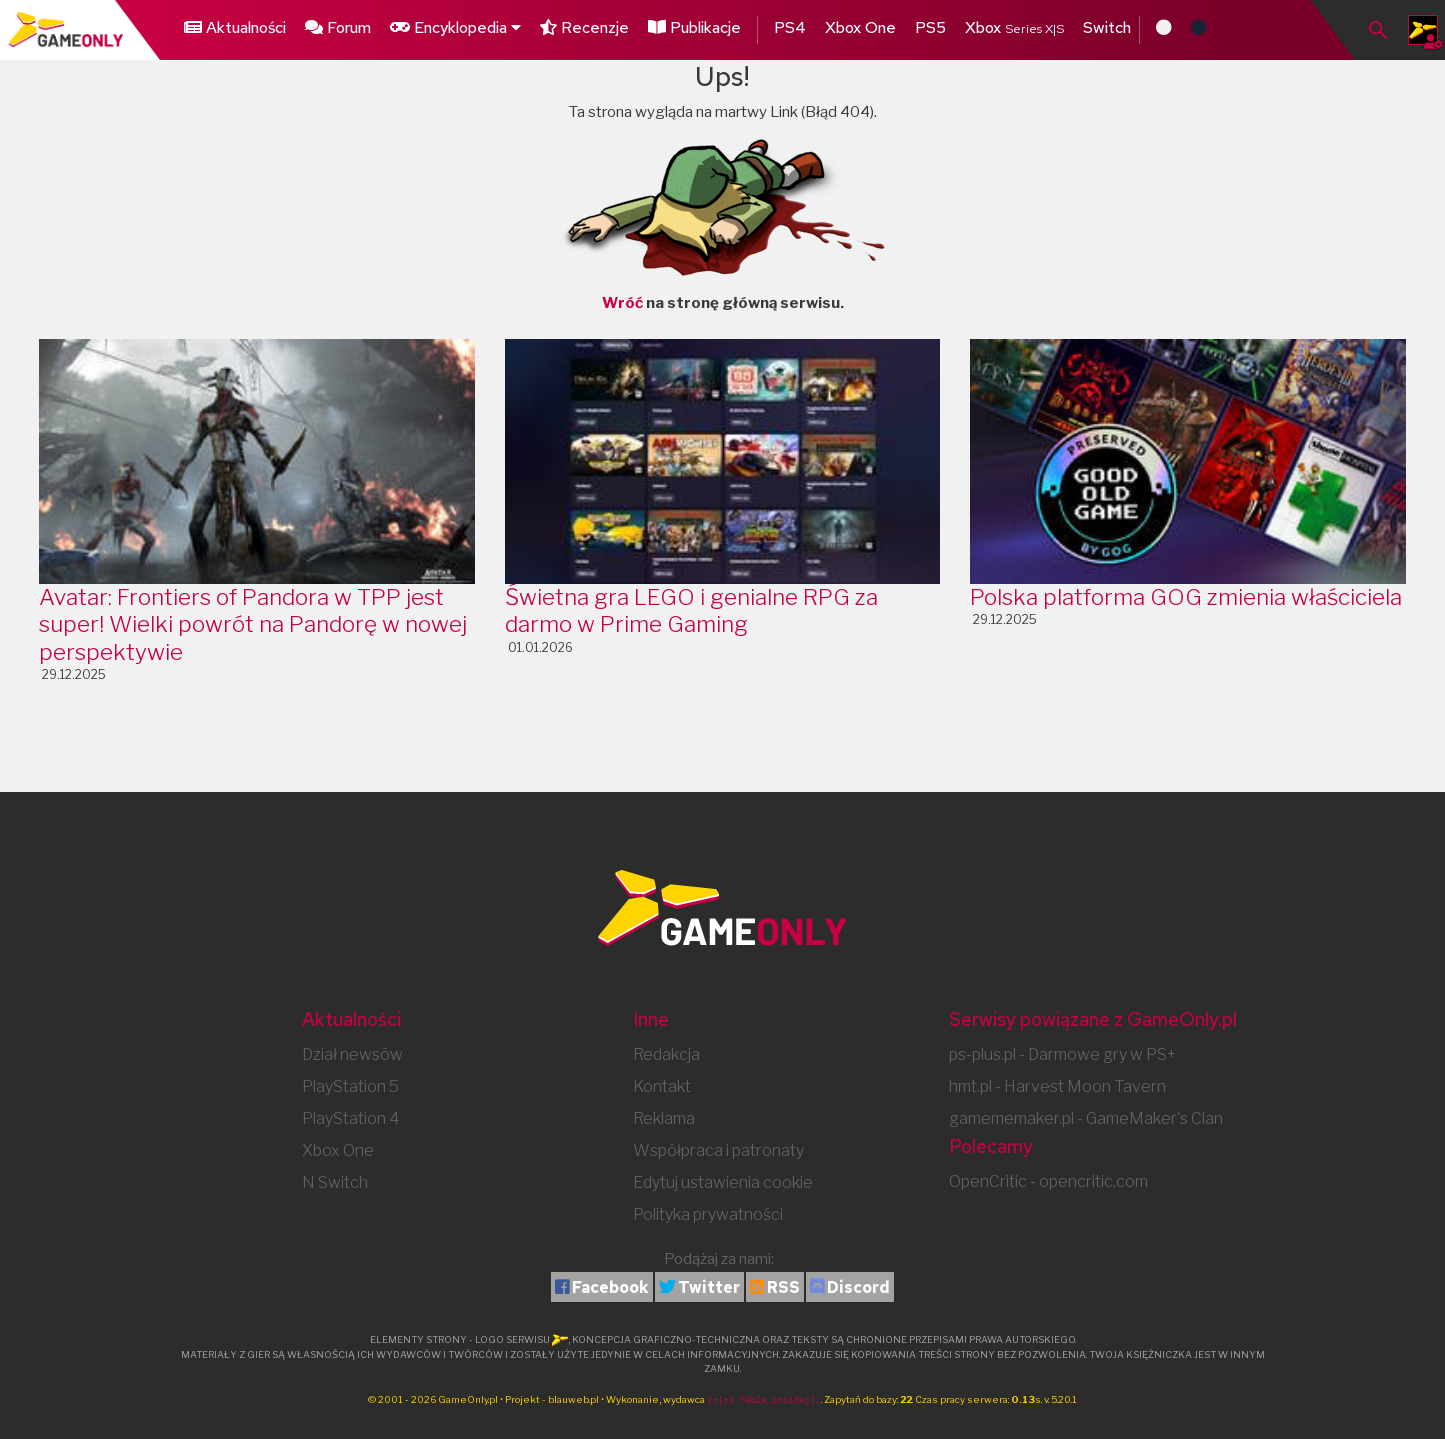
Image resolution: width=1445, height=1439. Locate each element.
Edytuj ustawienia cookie (723, 1182)
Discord (858, 1287)
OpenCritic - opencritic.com (1048, 1181)
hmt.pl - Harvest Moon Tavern (1057, 1086)
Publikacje (694, 27)
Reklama (664, 1118)
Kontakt (662, 1086)
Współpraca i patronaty (718, 1150)
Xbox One (860, 27)
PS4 (790, 27)
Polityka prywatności (708, 1214)
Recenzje (584, 27)
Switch (1107, 27)
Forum (338, 27)
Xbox (1014, 27)
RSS (783, 1287)
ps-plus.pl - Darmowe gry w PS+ (1062, 1054)
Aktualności (235, 27)
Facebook (610, 1287)
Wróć (622, 303)
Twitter (709, 1287)
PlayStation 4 (351, 1118)
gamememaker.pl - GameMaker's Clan (1086, 1118)
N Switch (335, 1182)
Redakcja (666, 1054)
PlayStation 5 (350, 1086)
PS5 (930, 27)
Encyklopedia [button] (455, 27)
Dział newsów (352, 1054)
